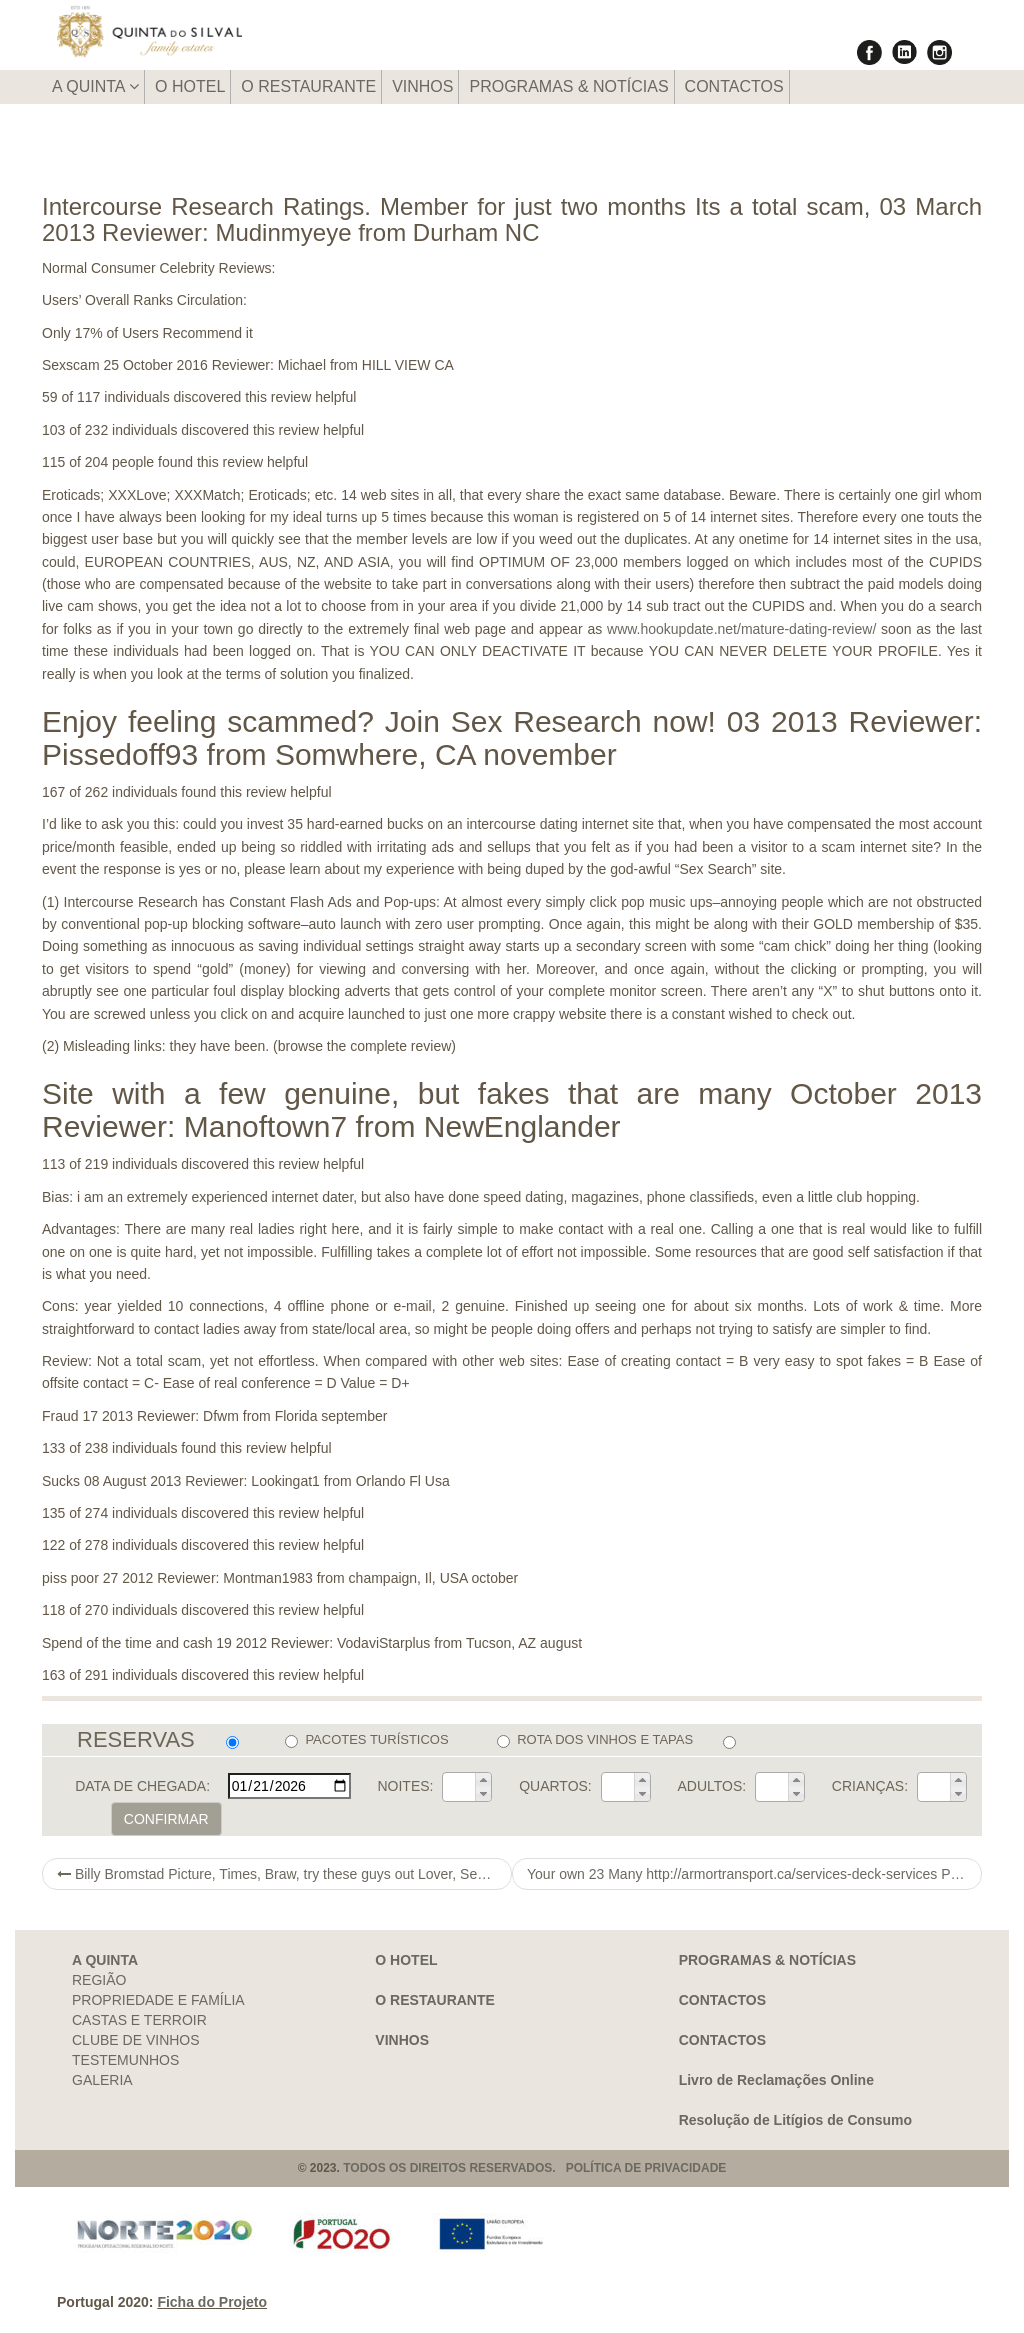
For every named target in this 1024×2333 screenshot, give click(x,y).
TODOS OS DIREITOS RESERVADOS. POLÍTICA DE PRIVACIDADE (534, 2168)
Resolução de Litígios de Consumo (795, 2120)
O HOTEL (190, 86)
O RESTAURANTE (308, 86)
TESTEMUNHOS (125, 2060)
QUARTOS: (555, 1786)
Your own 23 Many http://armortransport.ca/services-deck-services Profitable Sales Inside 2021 (754, 1874)
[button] (483, 1780)
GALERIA (102, 2080)
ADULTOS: (711, 1786)
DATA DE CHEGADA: (142, 1786)
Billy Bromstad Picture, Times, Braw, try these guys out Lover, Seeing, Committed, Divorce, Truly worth (284, 1874)
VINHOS (422, 86)
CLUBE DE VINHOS (136, 2040)
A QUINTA (95, 86)
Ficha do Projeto (212, 2302)
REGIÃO (99, 1980)
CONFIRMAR (166, 1819)
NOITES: (405, 1786)
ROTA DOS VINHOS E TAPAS (595, 1740)
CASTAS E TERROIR (139, 2020)
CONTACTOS (734, 86)
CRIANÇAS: (870, 1786)
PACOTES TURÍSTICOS (366, 1740)
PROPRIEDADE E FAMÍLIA (158, 2000)
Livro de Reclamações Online (776, 2080)
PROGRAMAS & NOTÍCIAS (568, 86)
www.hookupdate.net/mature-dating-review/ (741, 629)
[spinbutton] (459, 1787)
